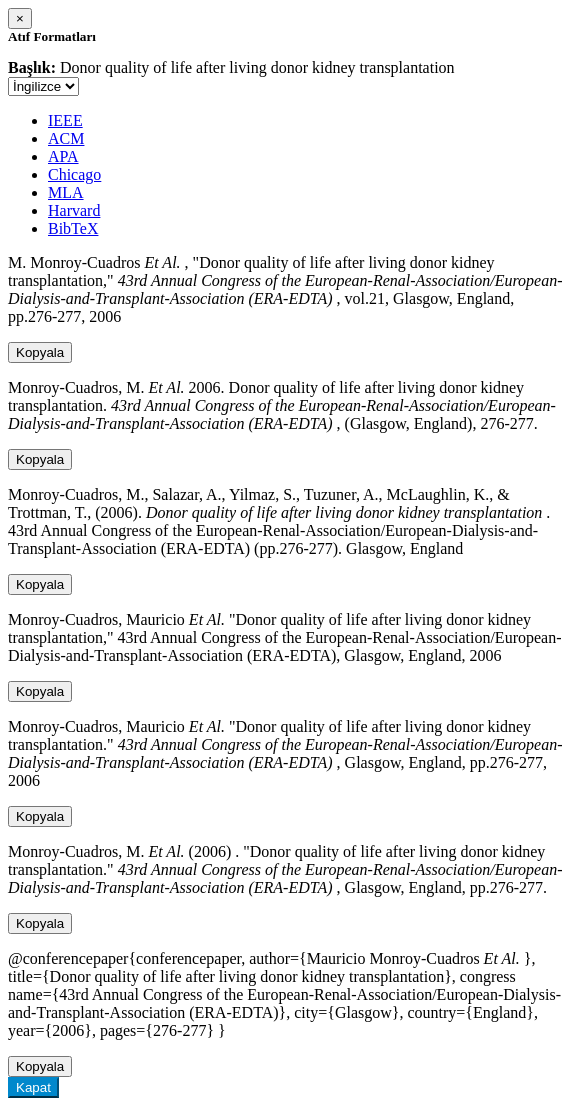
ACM (66, 138)
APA (63, 156)
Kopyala (40, 352)
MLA (66, 192)
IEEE (65, 120)
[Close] (20, 18)
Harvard (74, 210)
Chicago (74, 174)
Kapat (33, 1087)
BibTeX (73, 228)
